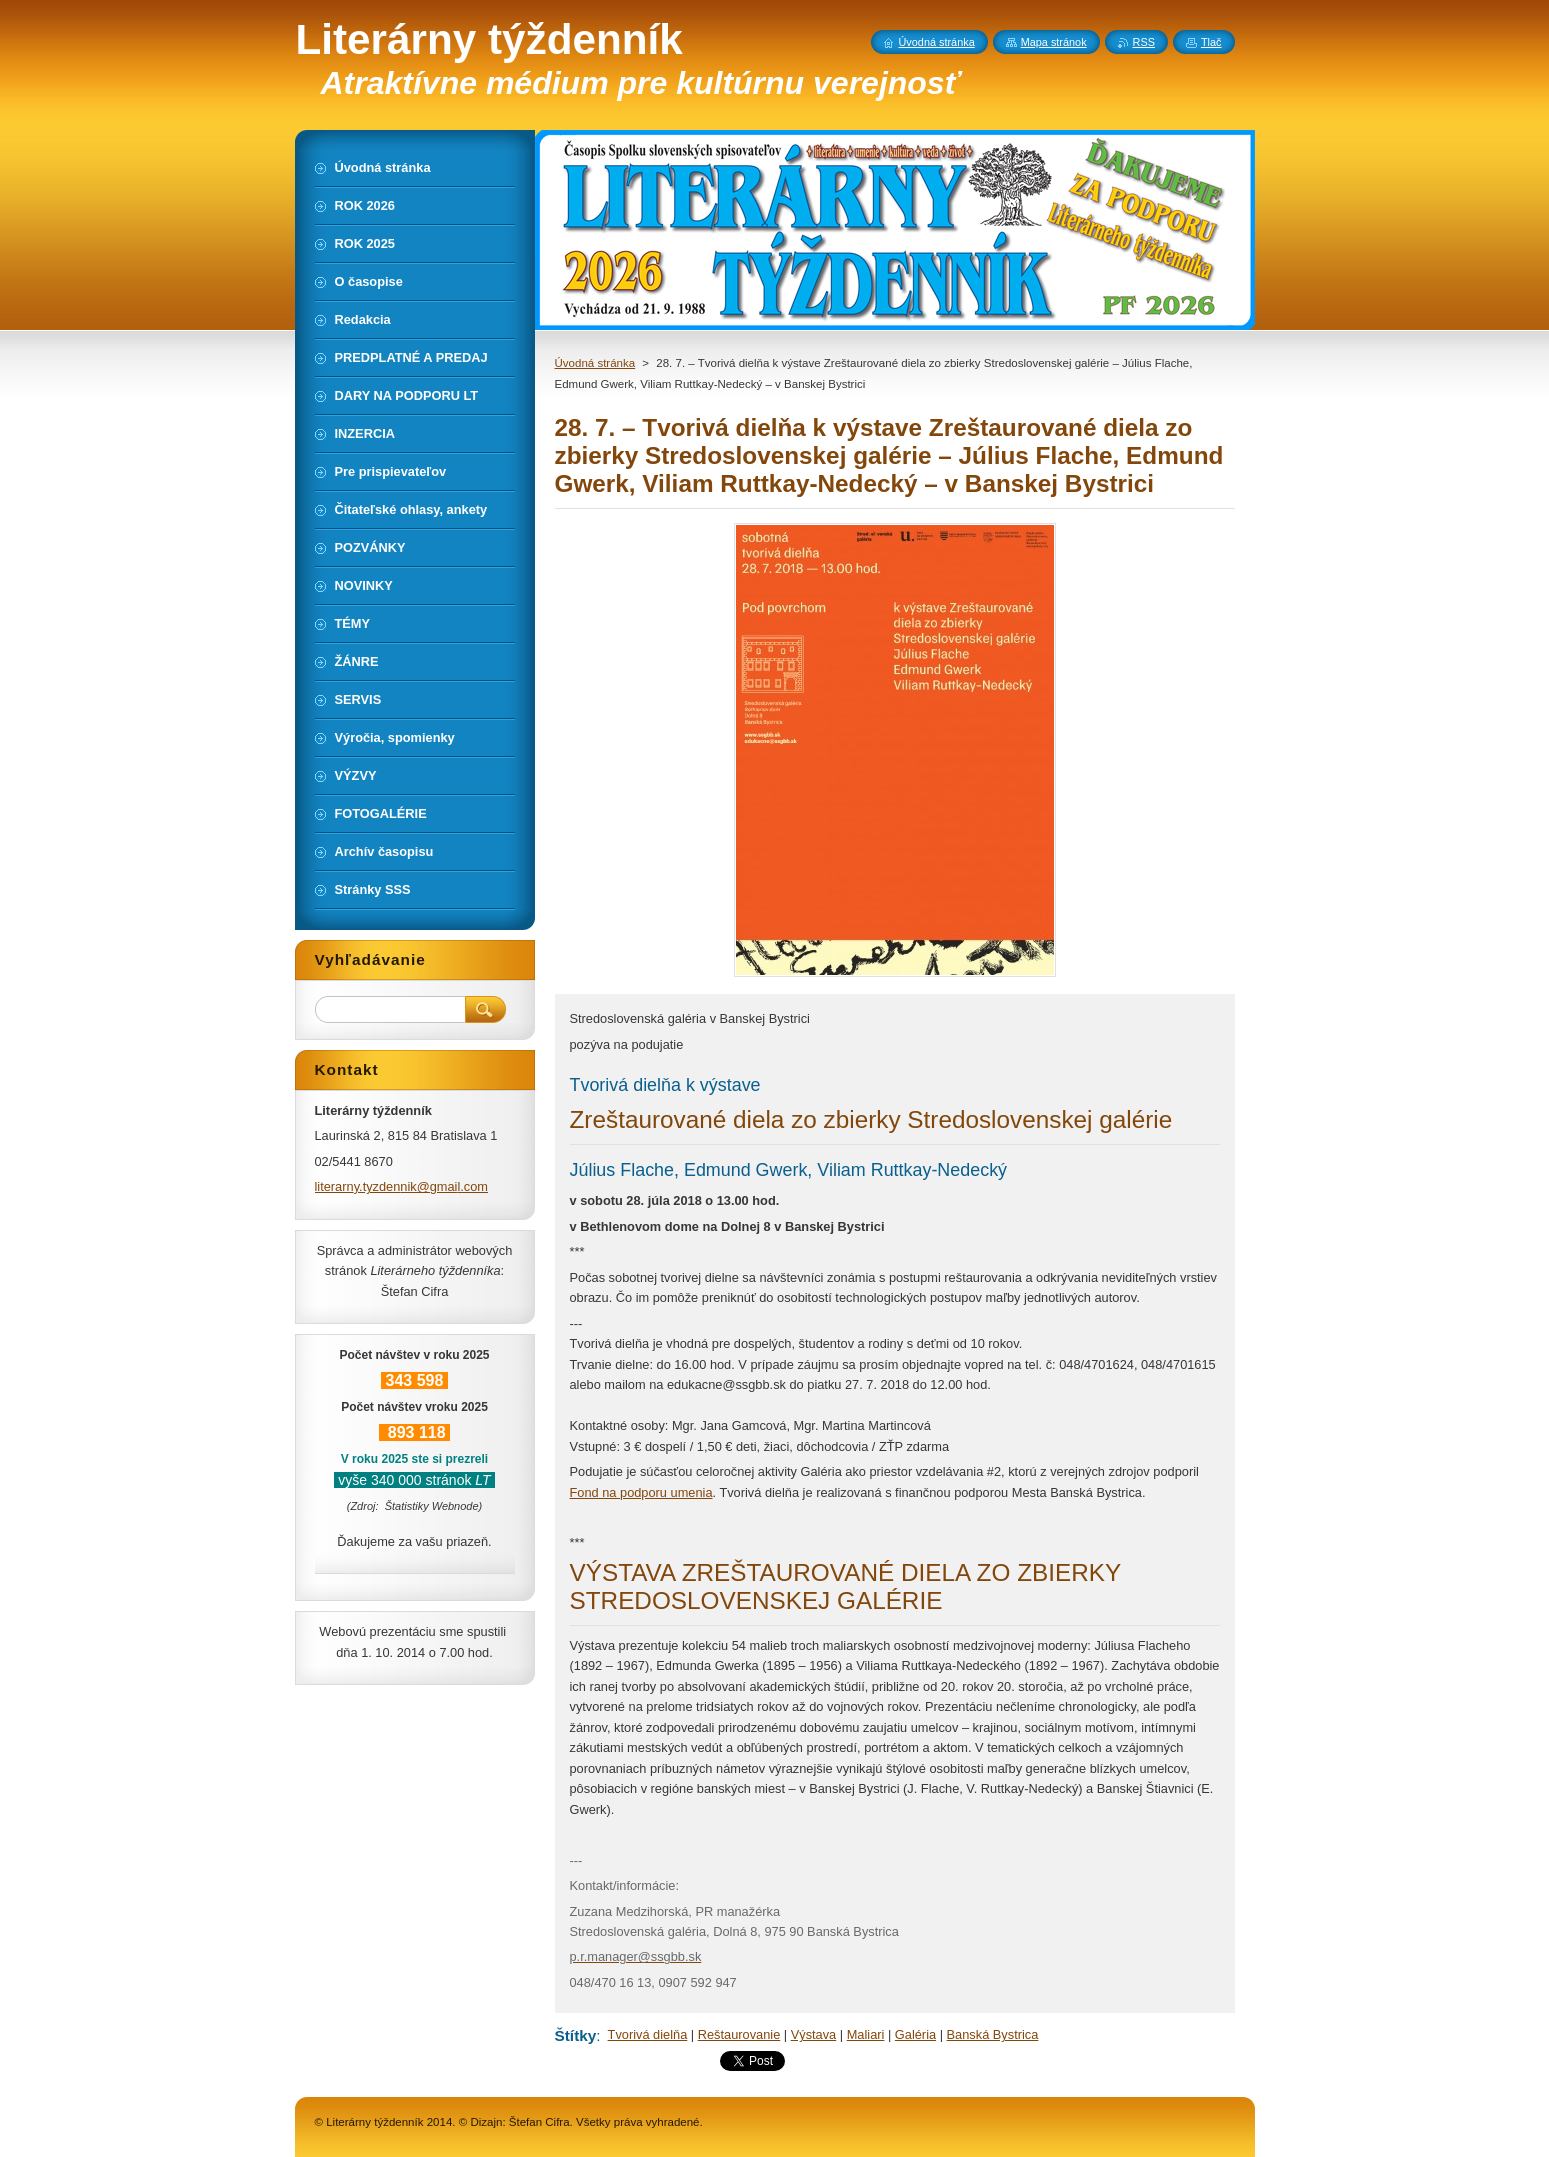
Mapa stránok (1054, 42)
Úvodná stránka (595, 363)
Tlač (1211, 42)
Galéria (915, 2034)
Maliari (866, 2034)
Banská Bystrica (993, 2034)
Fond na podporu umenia (641, 1492)
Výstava (814, 2034)
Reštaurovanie (739, 2034)
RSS (1144, 42)
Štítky (576, 2035)
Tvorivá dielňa (648, 2034)
